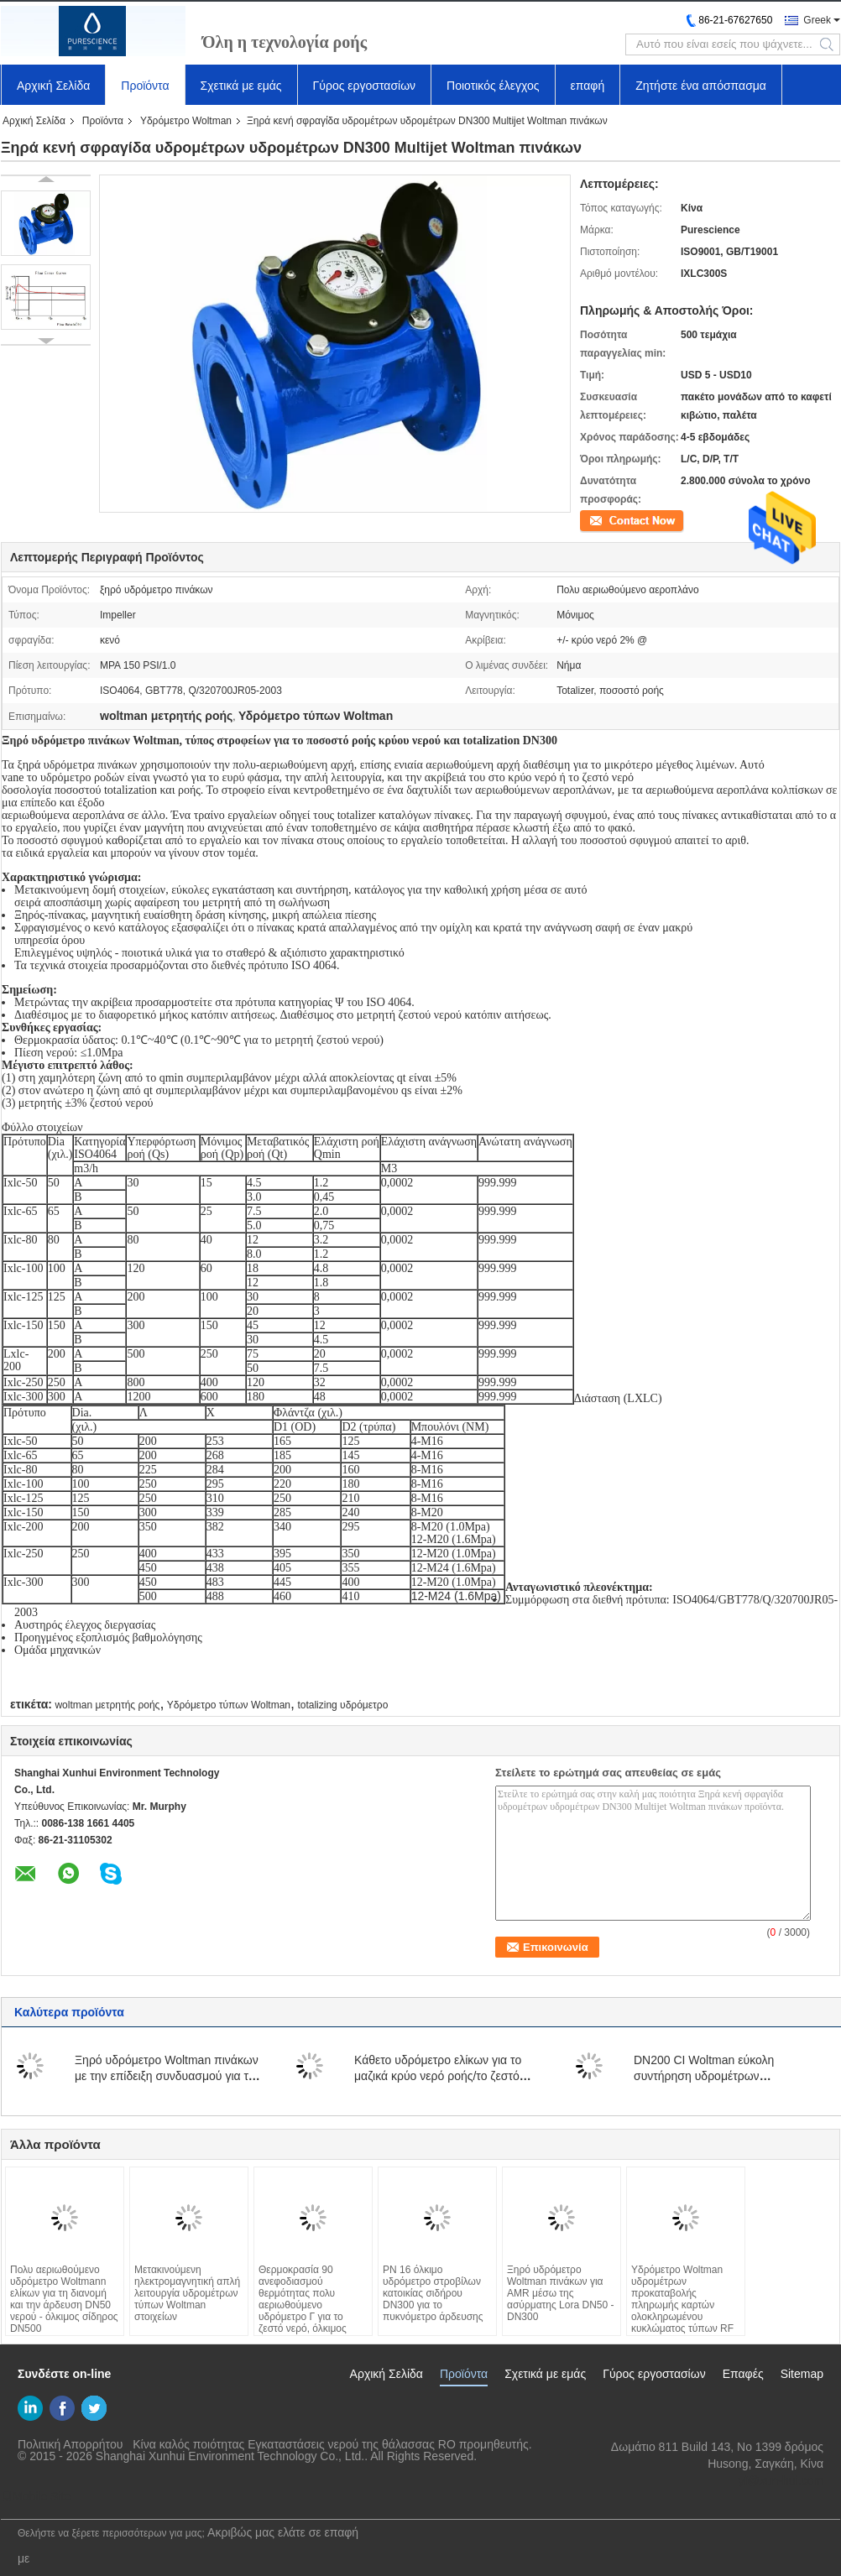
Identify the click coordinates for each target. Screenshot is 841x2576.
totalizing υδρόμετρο (342, 1705)
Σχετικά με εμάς (241, 85)
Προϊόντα (145, 85)
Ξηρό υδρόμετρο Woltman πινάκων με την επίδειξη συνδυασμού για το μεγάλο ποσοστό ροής (167, 2076)
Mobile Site (36, 2496)
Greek (817, 20)
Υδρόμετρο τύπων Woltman (228, 1705)
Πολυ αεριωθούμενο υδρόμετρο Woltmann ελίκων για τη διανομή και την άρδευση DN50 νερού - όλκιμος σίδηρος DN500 (64, 2299)
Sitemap (802, 2373)
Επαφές (743, 2373)
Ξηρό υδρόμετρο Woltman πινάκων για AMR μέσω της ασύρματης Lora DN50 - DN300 (560, 2293)
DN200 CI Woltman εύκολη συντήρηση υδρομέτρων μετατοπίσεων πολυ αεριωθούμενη (723, 2076)
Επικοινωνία (607, 519)
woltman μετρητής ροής (107, 1705)
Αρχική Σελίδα (53, 85)
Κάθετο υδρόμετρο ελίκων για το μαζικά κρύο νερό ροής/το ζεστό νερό (437, 2076)
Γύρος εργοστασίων (364, 85)
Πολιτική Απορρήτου (70, 2444)
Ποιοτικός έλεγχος (493, 85)
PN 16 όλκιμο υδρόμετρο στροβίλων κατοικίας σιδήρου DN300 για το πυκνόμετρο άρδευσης (433, 2293)
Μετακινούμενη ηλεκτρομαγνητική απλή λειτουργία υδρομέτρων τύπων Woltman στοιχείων (187, 2293)
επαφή (588, 85)
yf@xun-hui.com (781, 2480)
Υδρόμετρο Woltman (186, 121)
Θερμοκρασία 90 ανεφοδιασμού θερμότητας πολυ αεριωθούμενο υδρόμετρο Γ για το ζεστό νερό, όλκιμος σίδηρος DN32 (303, 2305)
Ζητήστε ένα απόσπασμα (700, 85)
